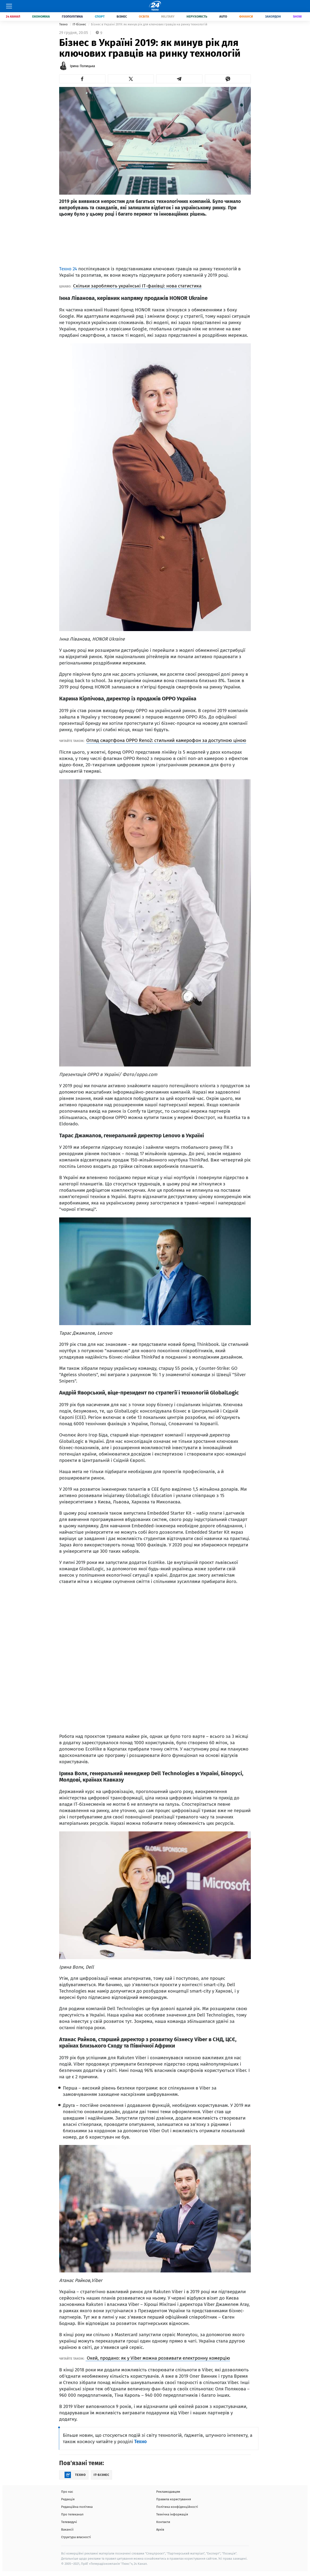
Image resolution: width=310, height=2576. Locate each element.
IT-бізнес (80, 24)
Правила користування (173, 2499)
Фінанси (246, 16)
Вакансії (67, 2529)
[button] (82, 78)
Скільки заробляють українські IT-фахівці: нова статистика (137, 286)
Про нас (67, 2491)
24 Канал (13, 16)
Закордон (273, 16)
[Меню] (9, 6)
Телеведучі (69, 2522)
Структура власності (76, 2537)
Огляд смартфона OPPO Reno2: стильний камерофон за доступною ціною (166, 740)
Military (168, 16)
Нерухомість (197, 16)
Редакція (68, 2499)
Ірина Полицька (82, 66)
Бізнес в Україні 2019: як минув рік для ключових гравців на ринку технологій (149, 24)
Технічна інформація (172, 2514)
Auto (223, 16)
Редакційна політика (77, 2507)
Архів (160, 2529)
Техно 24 (68, 269)
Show (297, 16)
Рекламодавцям (168, 2491)
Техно (63, 24)
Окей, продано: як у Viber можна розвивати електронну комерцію (158, 2358)
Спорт (100, 16)
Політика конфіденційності (177, 2507)
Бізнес (122, 16)
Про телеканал (72, 2514)
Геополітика (72, 16)
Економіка (41, 16)
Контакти (163, 2522)
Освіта (144, 16)
